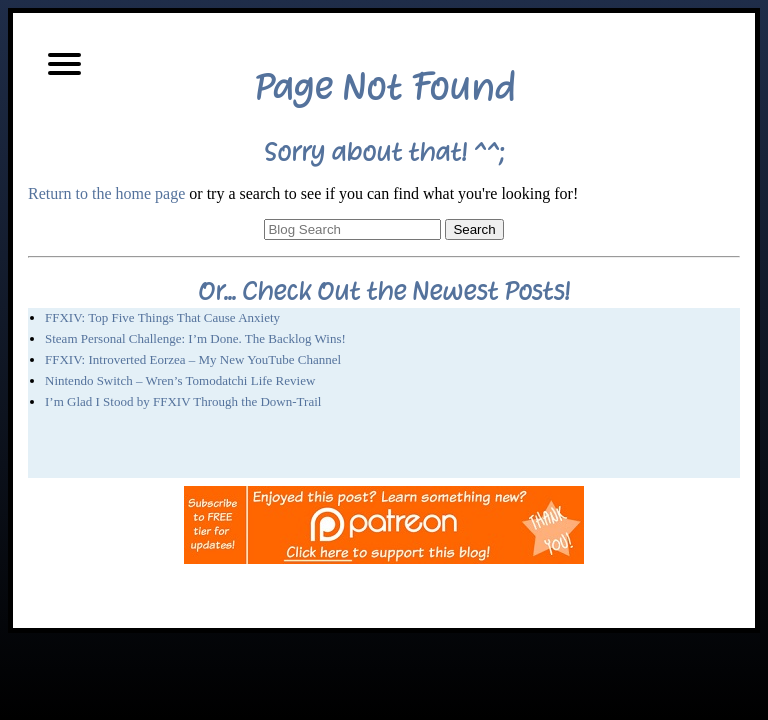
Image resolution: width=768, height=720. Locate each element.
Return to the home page (106, 193)
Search (474, 229)
